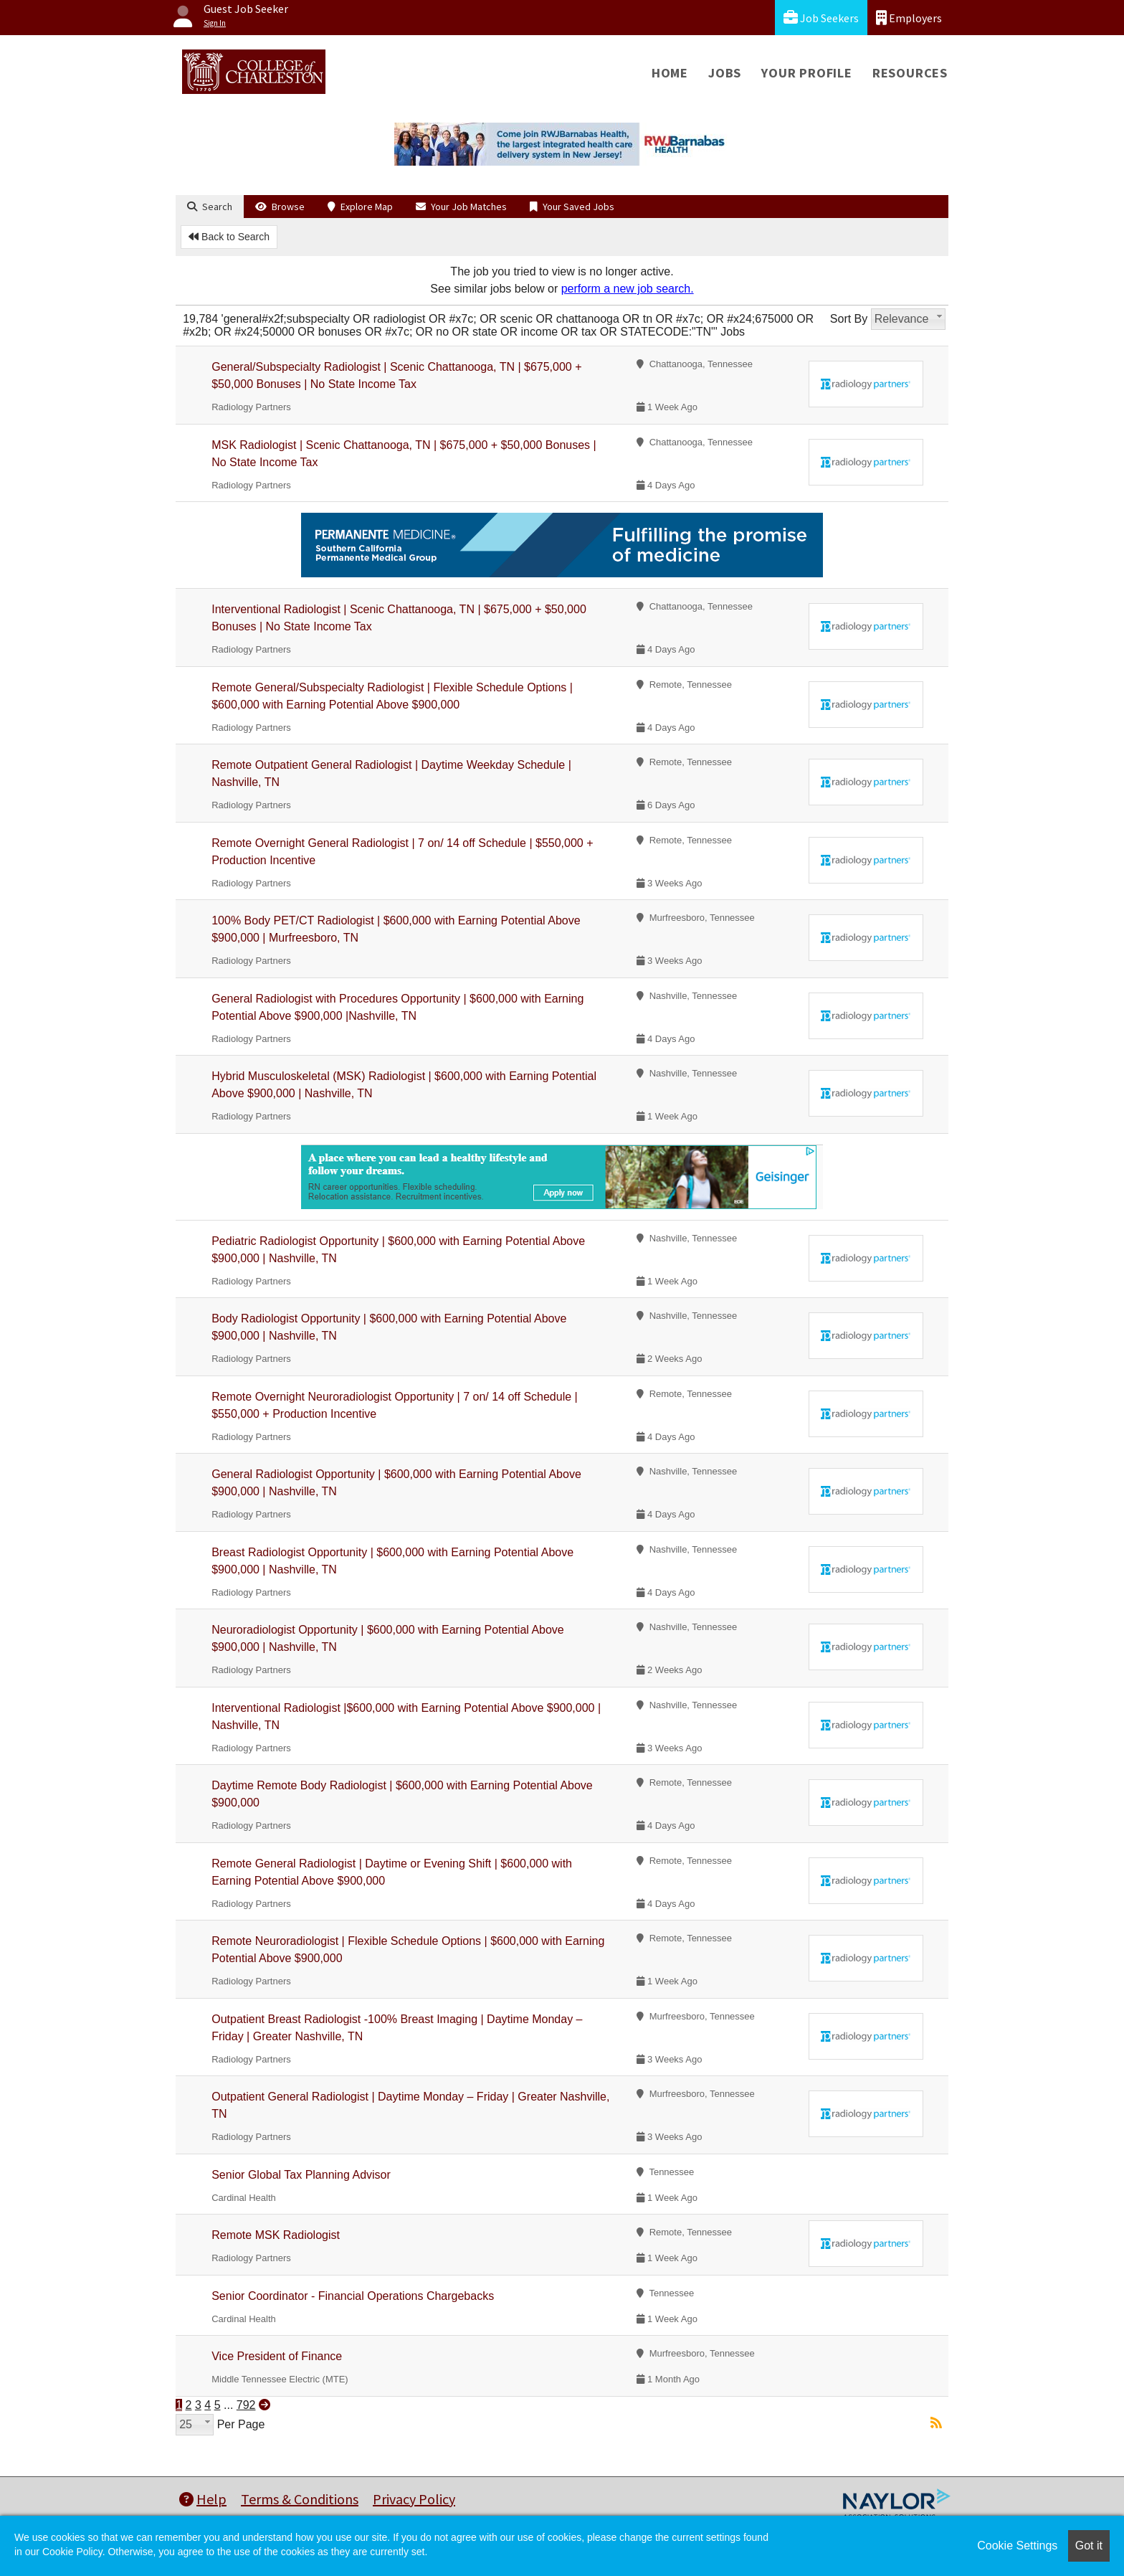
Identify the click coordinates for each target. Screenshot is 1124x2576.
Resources (910, 73)
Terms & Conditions (299, 2499)
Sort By (848, 319)
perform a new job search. (627, 289)
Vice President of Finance (276, 2356)
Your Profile (806, 73)
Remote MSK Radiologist (275, 2235)
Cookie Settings (1017, 2545)
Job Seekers (821, 18)
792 (246, 2405)
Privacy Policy (414, 2499)
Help (203, 2499)
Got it (1088, 2545)
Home (670, 73)
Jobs (724, 73)
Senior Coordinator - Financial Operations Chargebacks (352, 2296)
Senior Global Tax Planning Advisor (301, 2175)
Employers (909, 18)
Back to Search (229, 236)
